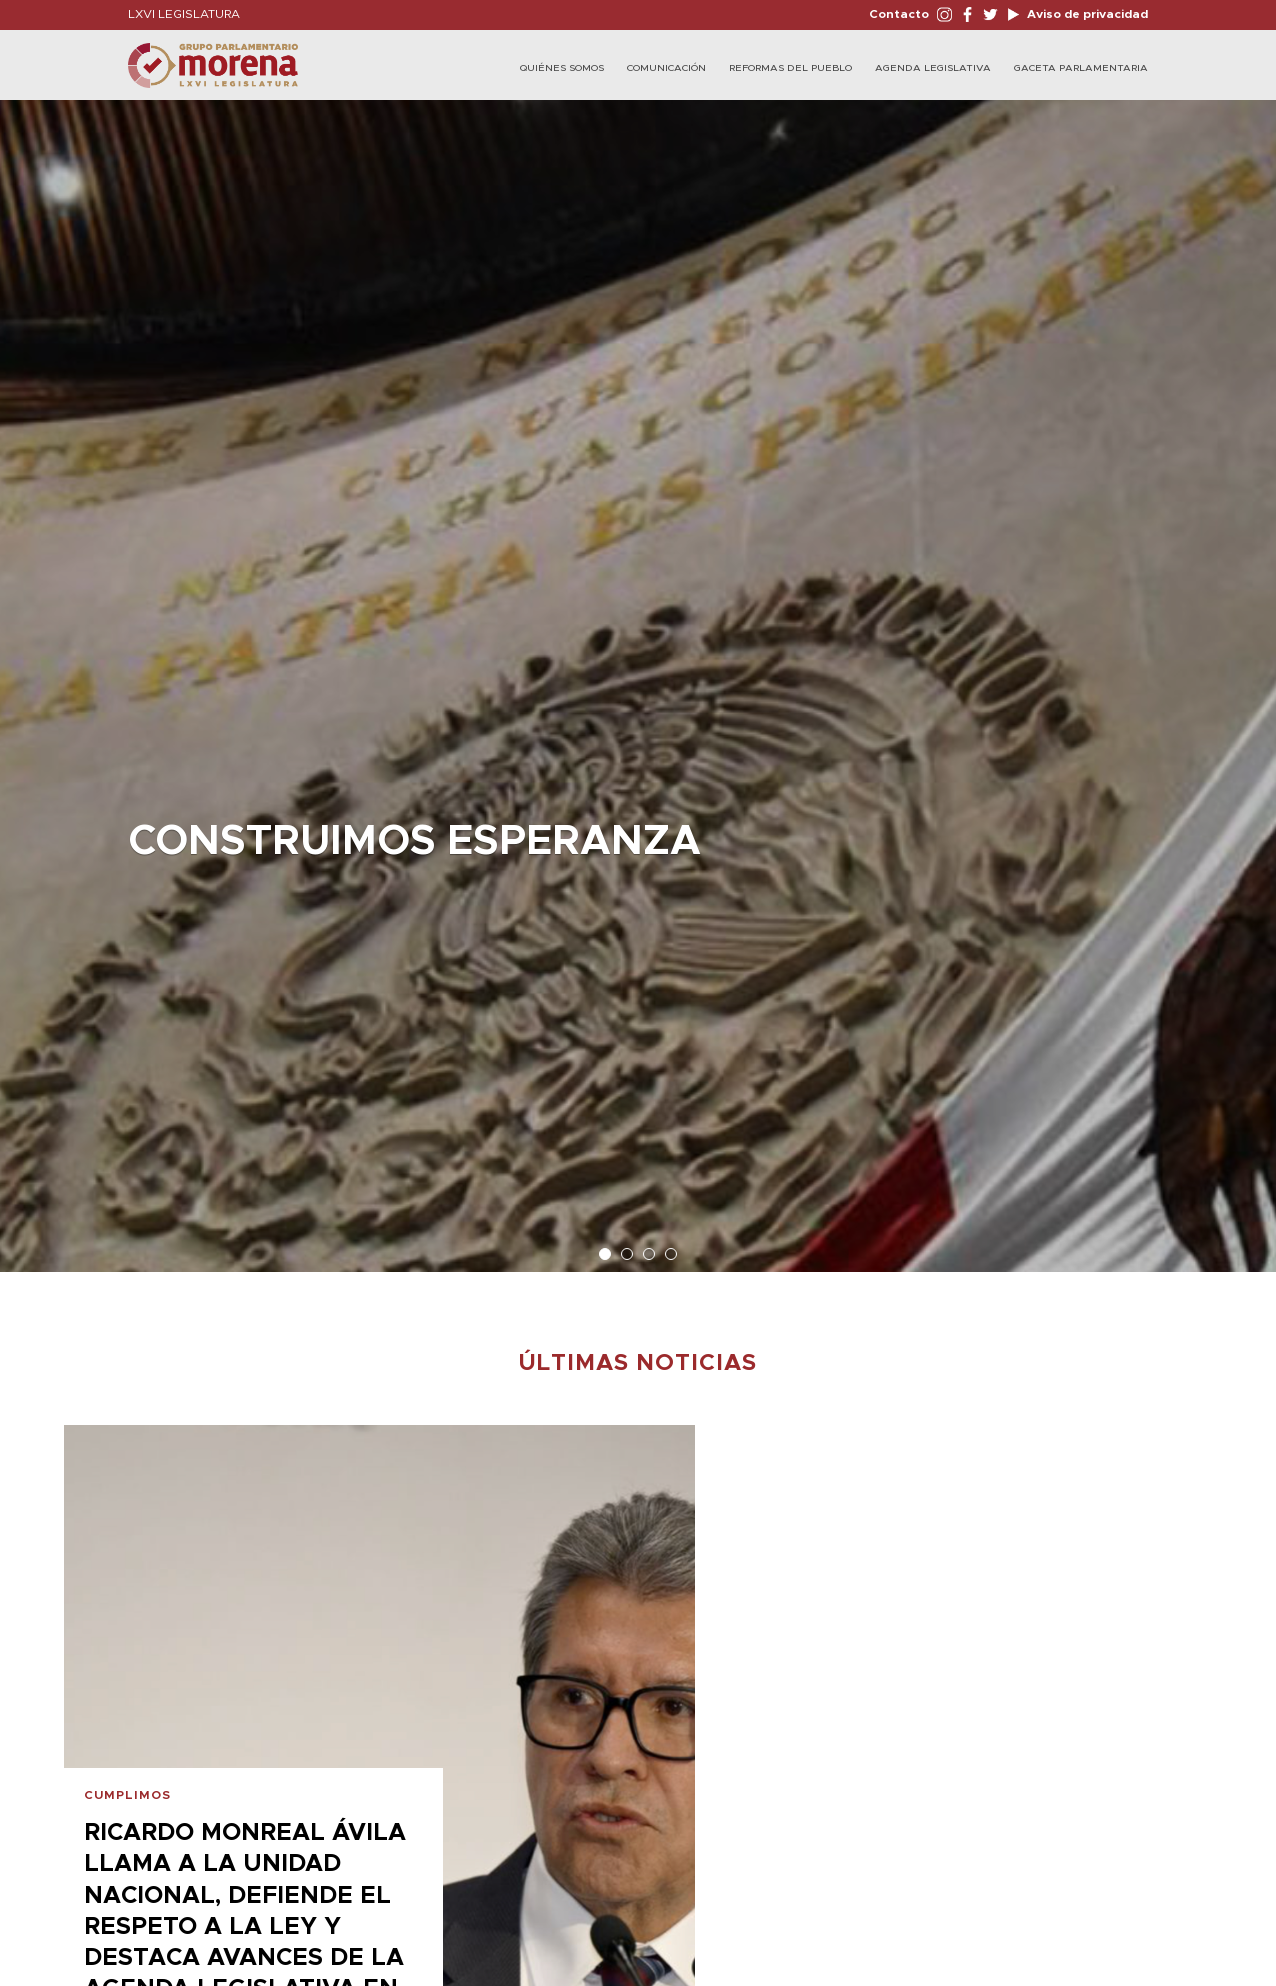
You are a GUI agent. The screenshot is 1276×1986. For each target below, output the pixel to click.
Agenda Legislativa (933, 68)
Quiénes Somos (562, 68)
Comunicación (666, 68)
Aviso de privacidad (1086, 14)
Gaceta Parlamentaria (1081, 68)
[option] (638, 676)
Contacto (899, 14)
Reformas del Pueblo (790, 68)
